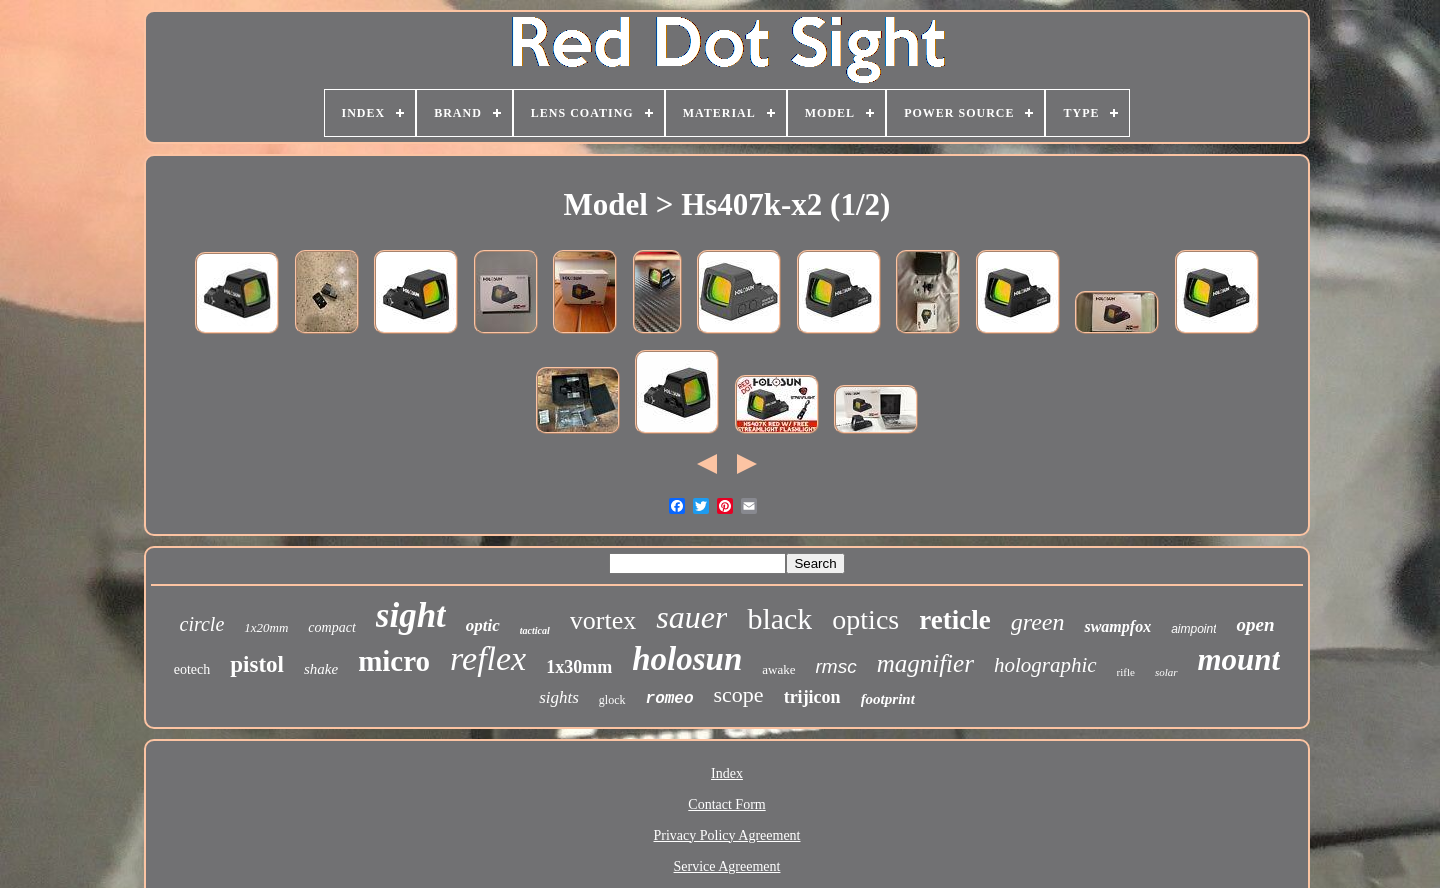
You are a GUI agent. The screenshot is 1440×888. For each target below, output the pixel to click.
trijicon (812, 697)
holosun (687, 659)
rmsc (836, 666)
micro (394, 661)
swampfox (1117, 626)
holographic (1045, 665)
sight (411, 615)
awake (778, 669)
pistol (257, 664)
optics (865, 619)
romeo (670, 699)
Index (727, 773)
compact (331, 627)
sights (559, 697)
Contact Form (726, 804)
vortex (603, 620)
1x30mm (579, 667)
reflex (488, 658)
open (1255, 624)
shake (321, 669)
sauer (691, 617)
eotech (192, 669)
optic (483, 625)
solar (1166, 672)
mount (1239, 659)
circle (202, 624)
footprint (888, 699)
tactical (535, 630)
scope (739, 694)
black (779, 618)
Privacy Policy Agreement (727, 835)
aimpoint (1193, 629)
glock (612, 700)
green (1038, 622)
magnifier (925, 663)
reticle (954, 620)
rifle (1126, 672)
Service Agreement (727, 866)
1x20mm (266, 627)
